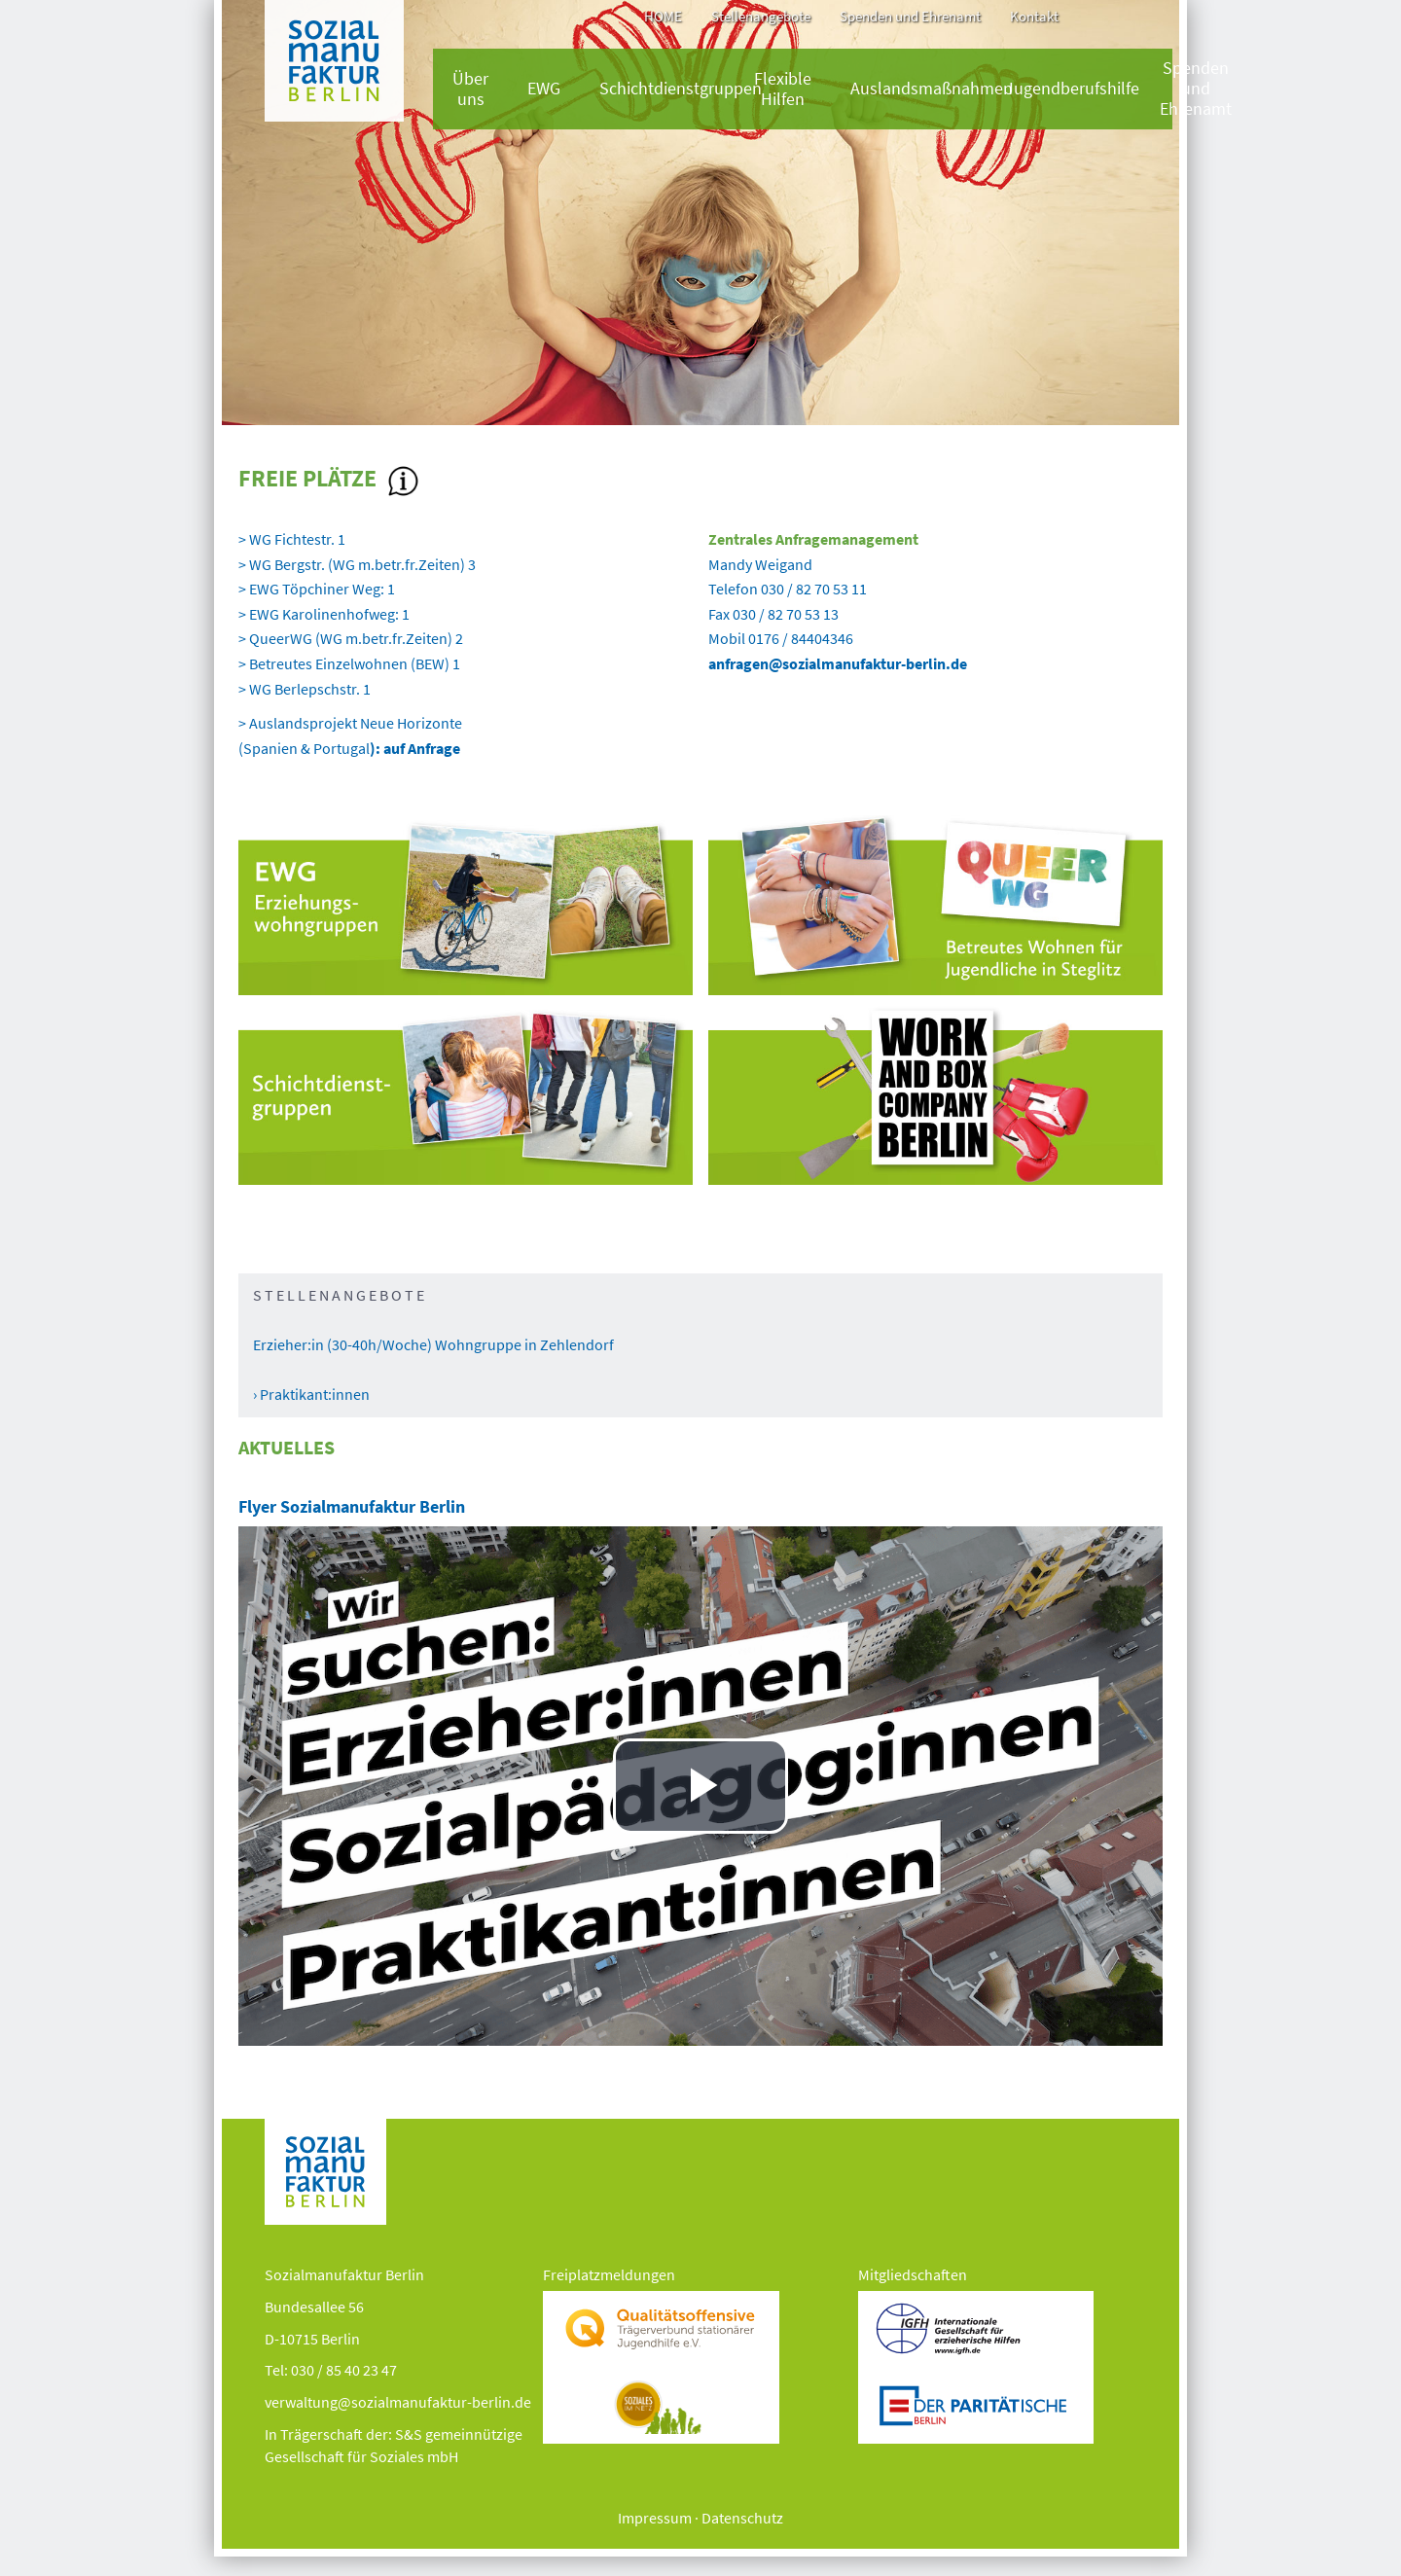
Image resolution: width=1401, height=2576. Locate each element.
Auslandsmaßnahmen (931, 88)
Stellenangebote (760, 16)
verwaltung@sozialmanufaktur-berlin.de (398, 2402)
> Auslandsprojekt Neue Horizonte (350, 723)
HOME (663, 16)
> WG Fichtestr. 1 (293, 539)
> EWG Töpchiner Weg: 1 (318, 588)
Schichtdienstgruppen (680, 88)
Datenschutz (742, 2517)
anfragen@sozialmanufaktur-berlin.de (837, 663)
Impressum (655, 2517)
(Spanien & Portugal (349, 748)
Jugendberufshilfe (1072, 88)
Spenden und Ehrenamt (910, 16)
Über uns (470, 89)
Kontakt (1034, 16)
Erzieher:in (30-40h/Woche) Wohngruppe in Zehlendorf (433, 1344)
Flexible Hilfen (782, 89)
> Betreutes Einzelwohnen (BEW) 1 (349, 663)
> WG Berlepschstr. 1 (306, 688)
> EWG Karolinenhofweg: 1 (325, 614)
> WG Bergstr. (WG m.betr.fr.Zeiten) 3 (358, 564)
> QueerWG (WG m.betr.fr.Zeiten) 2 (350, 638)
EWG (543, 88)
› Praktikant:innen (311, 1394)
